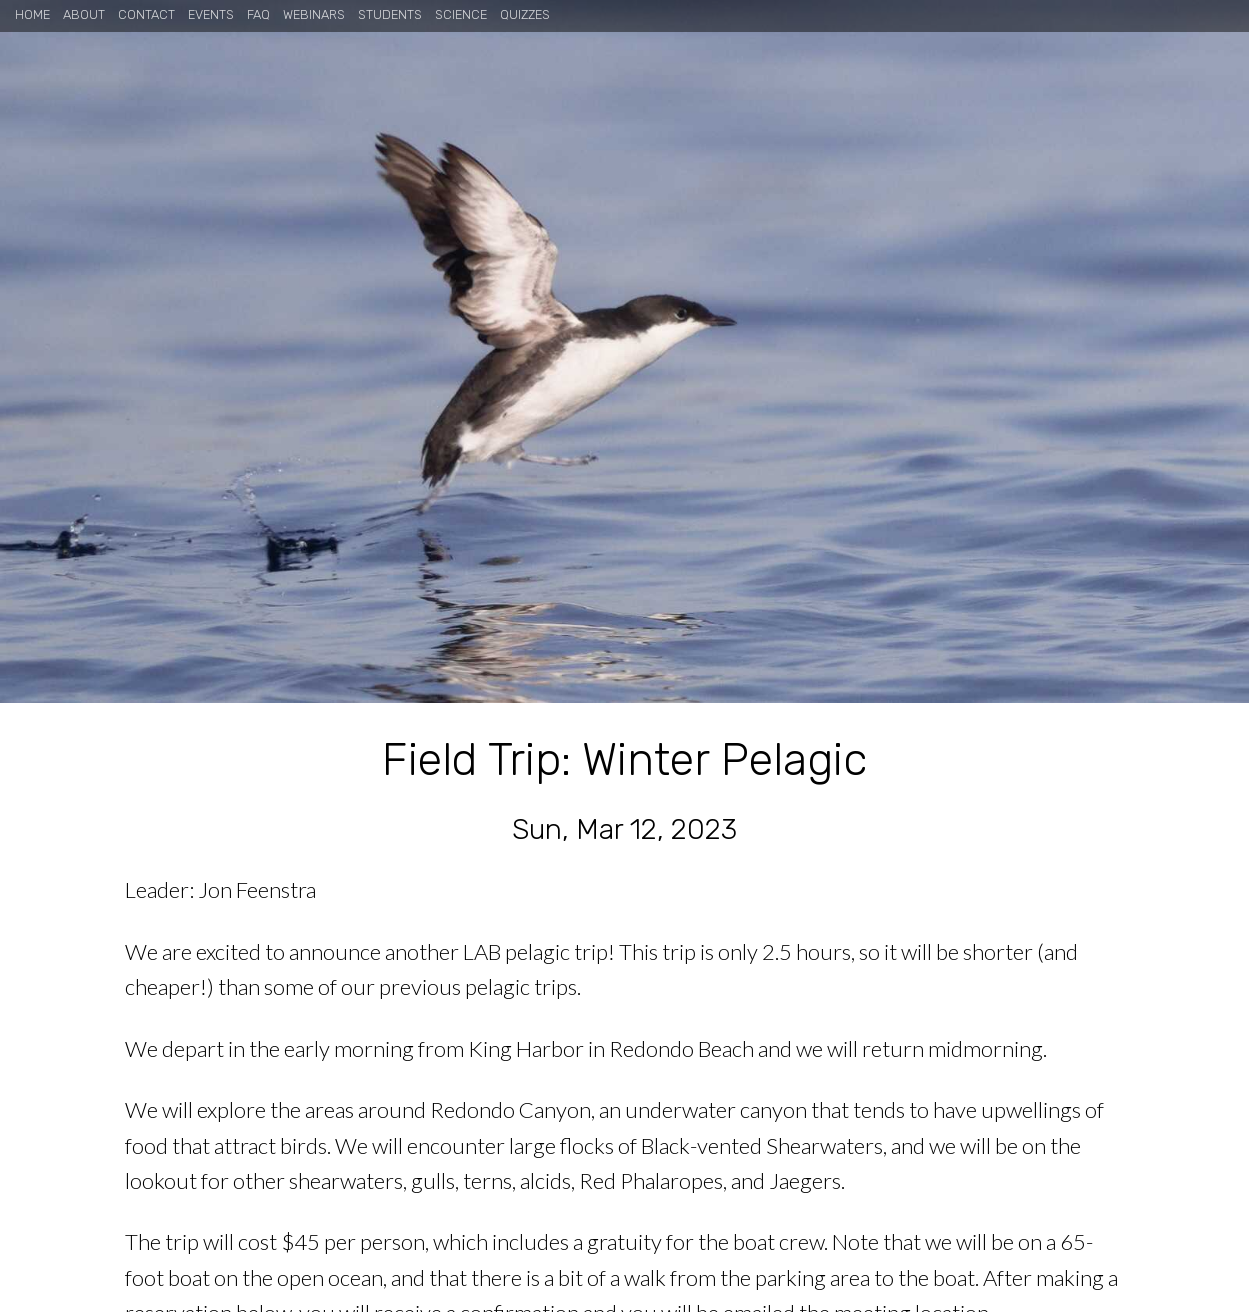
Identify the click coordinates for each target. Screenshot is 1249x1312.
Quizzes (525, 14)
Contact (146, 14)
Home (32, 14)
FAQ (258, 14)
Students (390, 14)
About (84, 14)
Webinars (314, 14)
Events (211, 14)
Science (461, 14)
